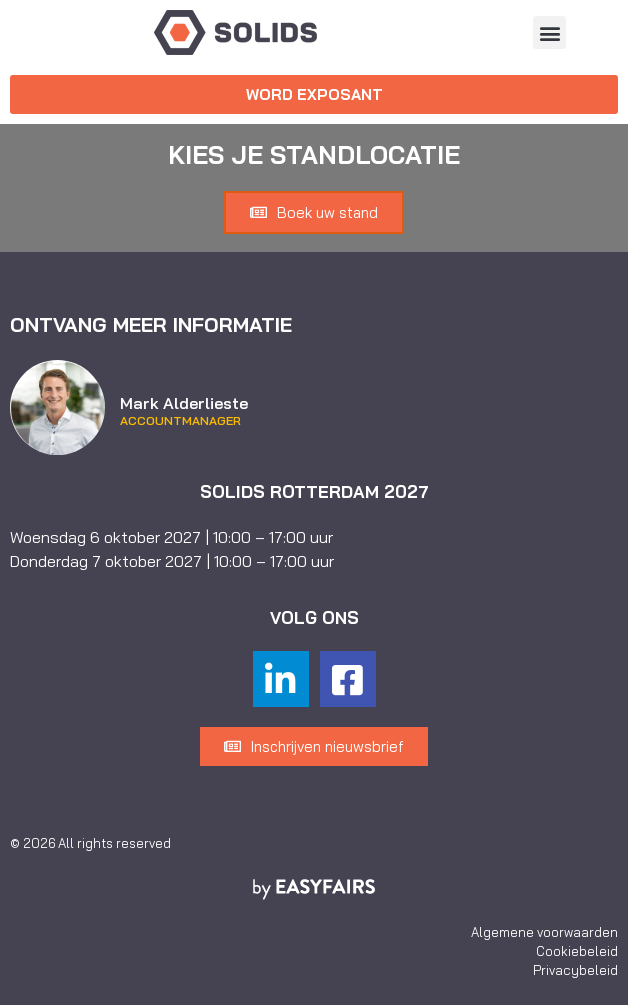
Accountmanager (180, 421)
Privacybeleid (575, 970)
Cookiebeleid (577, 951)
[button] (549, 32)
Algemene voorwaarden (544, 932)
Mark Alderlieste (184, 403)
